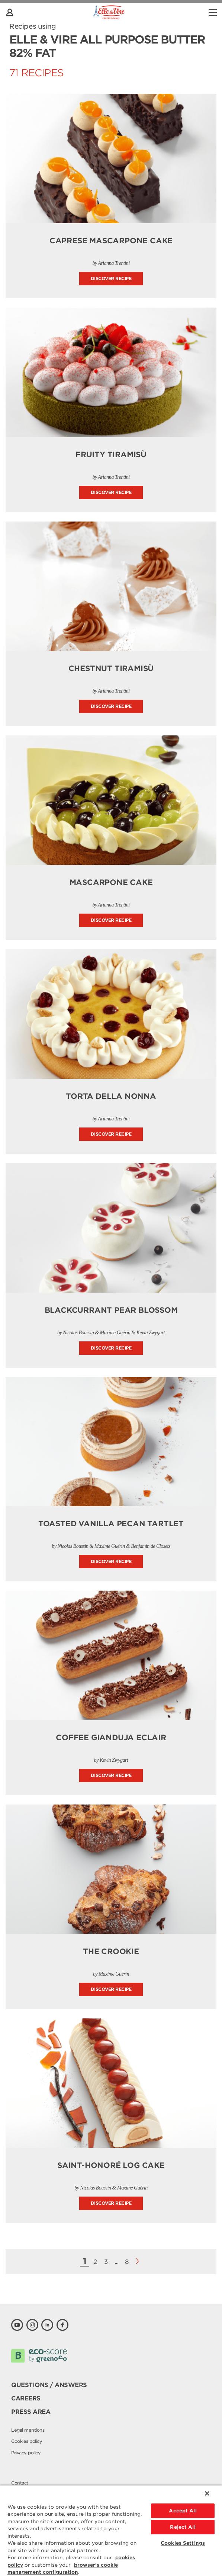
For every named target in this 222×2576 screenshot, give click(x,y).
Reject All (182, 2527)
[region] (111, 2530)
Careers (26, 2398)
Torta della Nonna (111, 1096)
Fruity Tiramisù (111, 454)
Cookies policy (26, 2441)
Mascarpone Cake (111, 882)
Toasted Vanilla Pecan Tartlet (111, 1523)
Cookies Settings (183, 2543)
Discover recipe (111, 278)
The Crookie (111, 1951)
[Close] (207, 2493)
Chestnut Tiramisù (111, 668)
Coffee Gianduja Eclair (111, 1737)
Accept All (182, 2511)
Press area (30, 2411)
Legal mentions (27, 2430)
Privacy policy (26, 2452)
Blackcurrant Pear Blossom (111, 1310)
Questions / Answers (49, 2385)
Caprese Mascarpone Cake (111, 240)
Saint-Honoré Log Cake (111, 2165)
